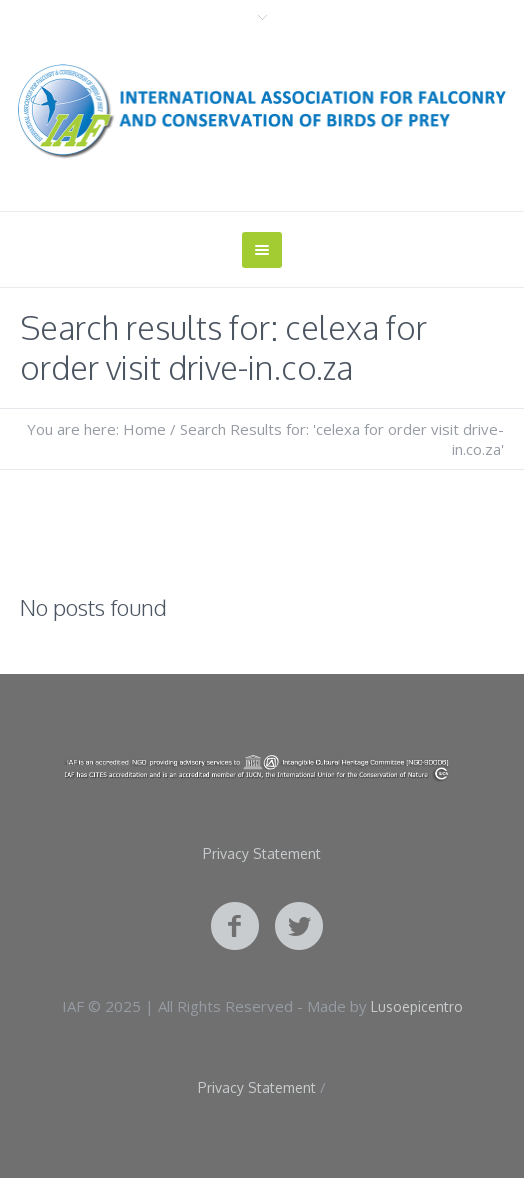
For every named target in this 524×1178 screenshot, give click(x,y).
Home (144, 429)
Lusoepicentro (417, 1006)
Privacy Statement (262, 854)
